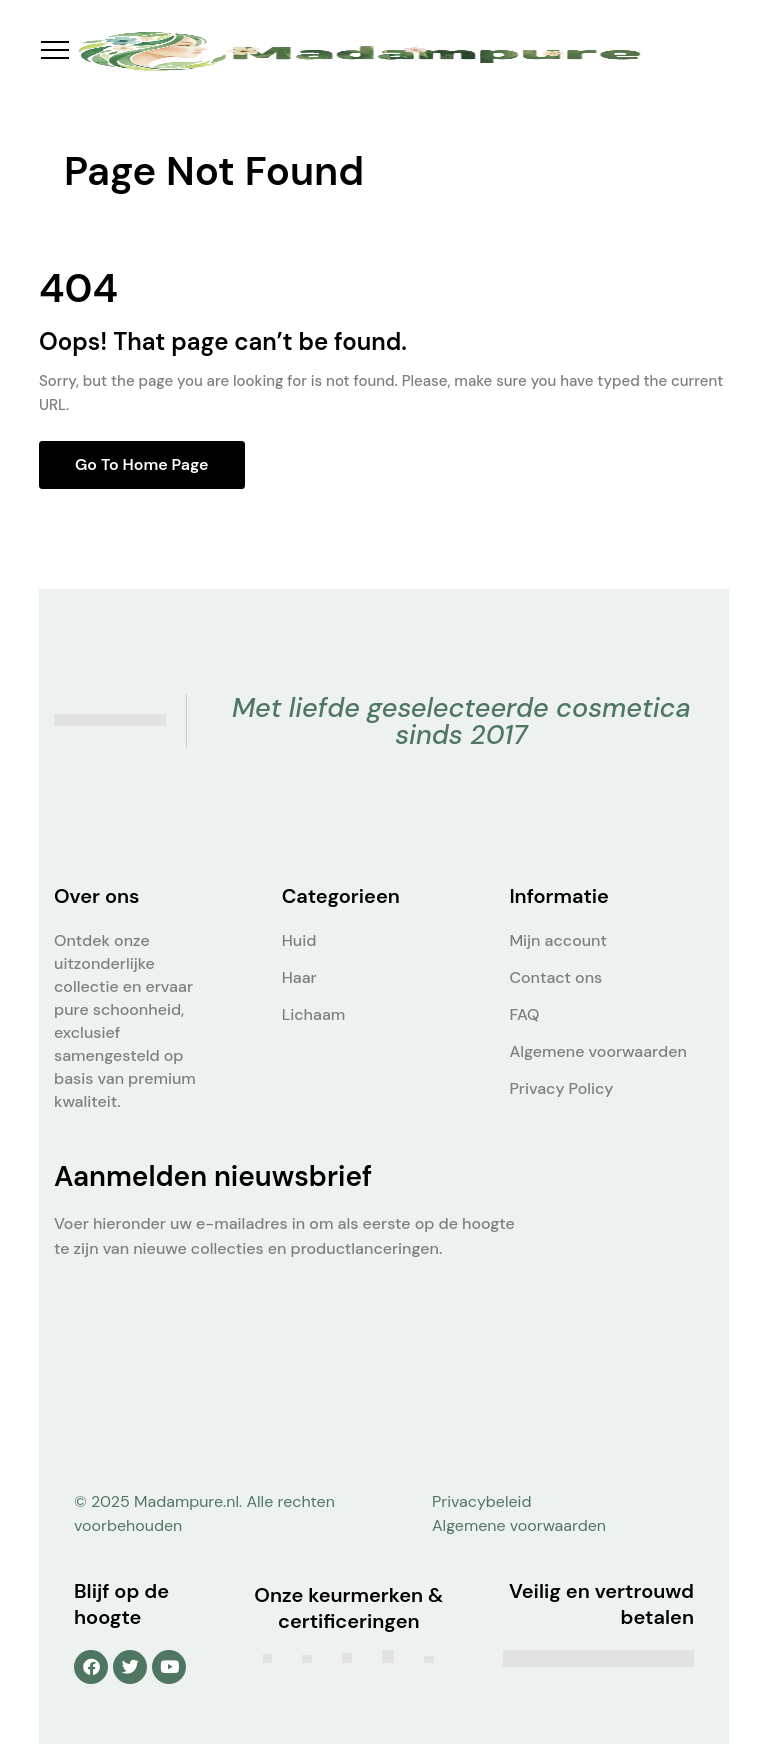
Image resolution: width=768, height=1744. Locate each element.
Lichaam (314, 1014)
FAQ (524, 1014)
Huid (299, 940)
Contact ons (555, 977)
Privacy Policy (561, 1088)
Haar (299, 977)
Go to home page (142, 464)
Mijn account (558, 940)
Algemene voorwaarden (597, 1051)
